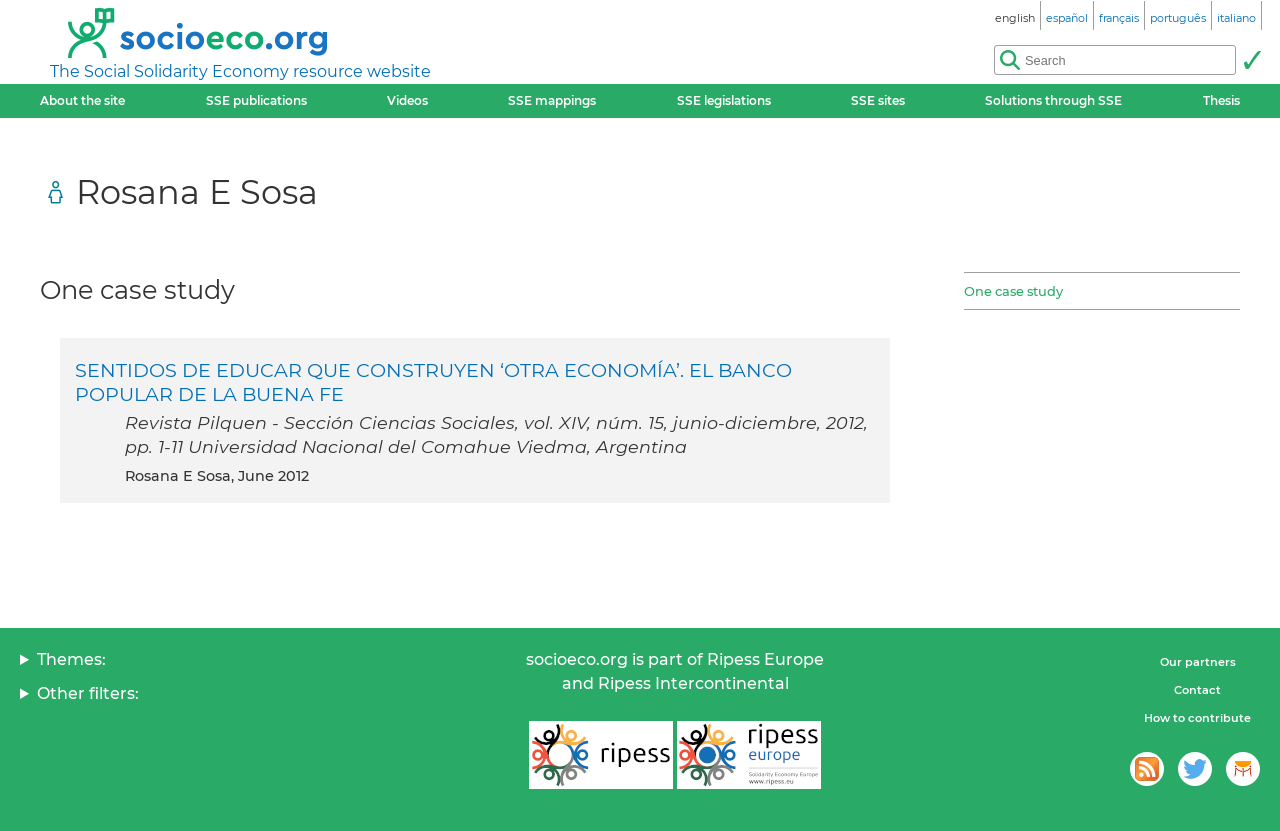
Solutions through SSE (1053, 100)
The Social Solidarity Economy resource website (240, 71)
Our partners (1198, 662)
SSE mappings (552, 100)
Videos (407, 100)
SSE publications (256, 100)
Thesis (1221, 100)
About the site (82, 100)
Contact (1197, 690)
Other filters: (88, 693)
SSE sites (878, 100)
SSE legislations (724, 100)
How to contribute (1197, 718)
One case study (1013, 291)
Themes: (71, 659)
